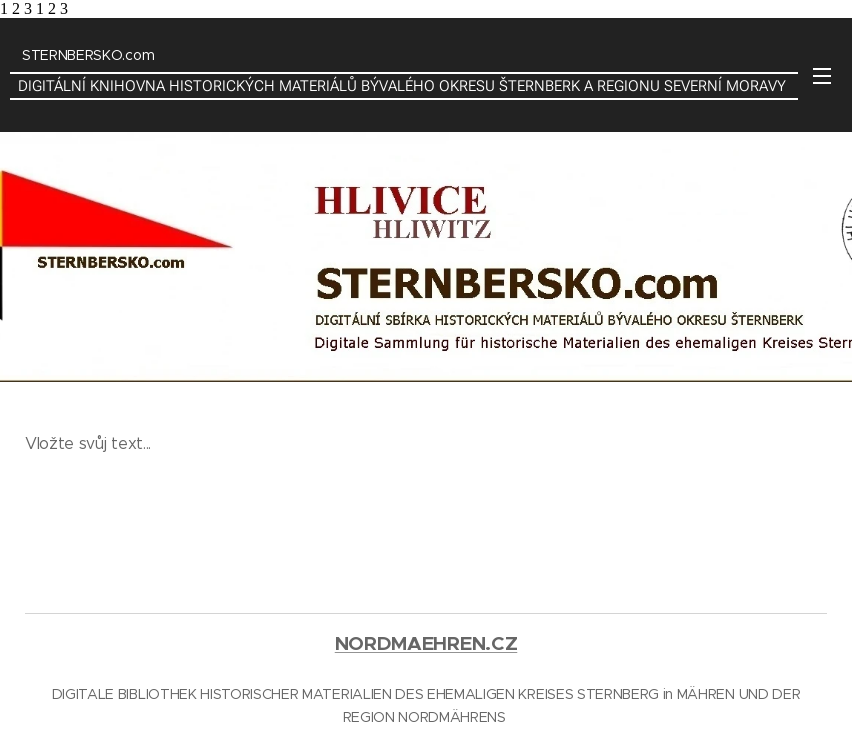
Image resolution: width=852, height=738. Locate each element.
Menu (822, 76)
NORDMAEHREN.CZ (426, 643)
